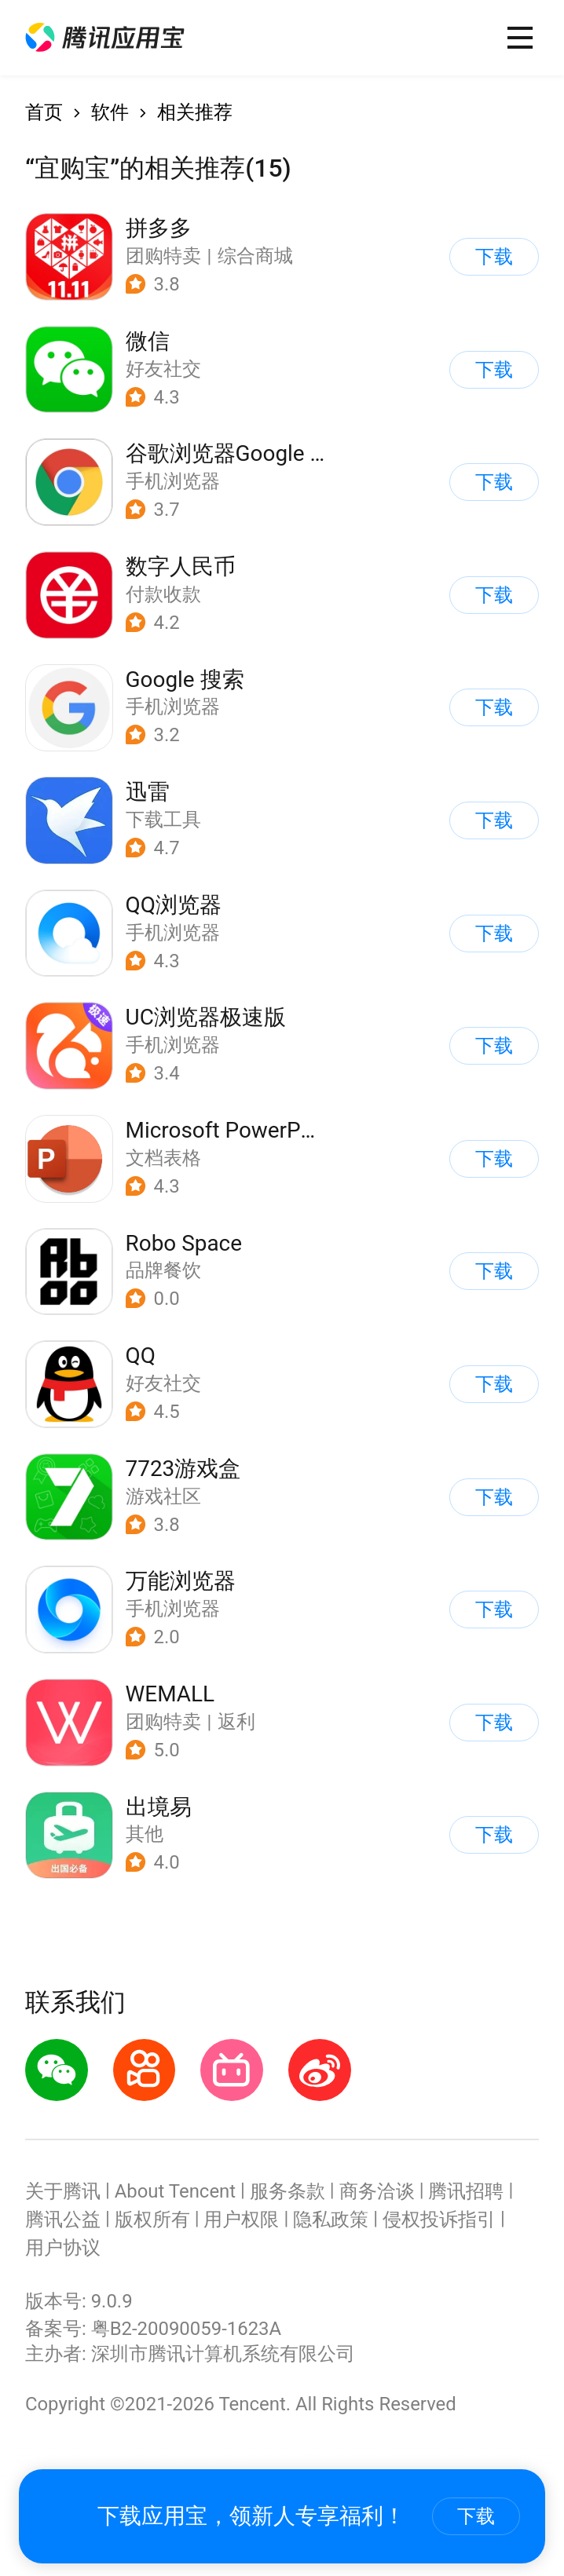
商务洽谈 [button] (377, 2191)
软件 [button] (110, 112)
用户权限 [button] (241, 2220)
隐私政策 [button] (330, 2220)
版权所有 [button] (152, 2220)
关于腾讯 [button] (63, 2191)
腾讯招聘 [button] (466, 2191)
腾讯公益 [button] (63, 2220)
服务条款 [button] (287, 2191)
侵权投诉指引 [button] (439, 2220)
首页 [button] (44, 112)
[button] (105, 38)
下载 (476, 2516)
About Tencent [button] (175, 2191)
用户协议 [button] (63, 2248)
